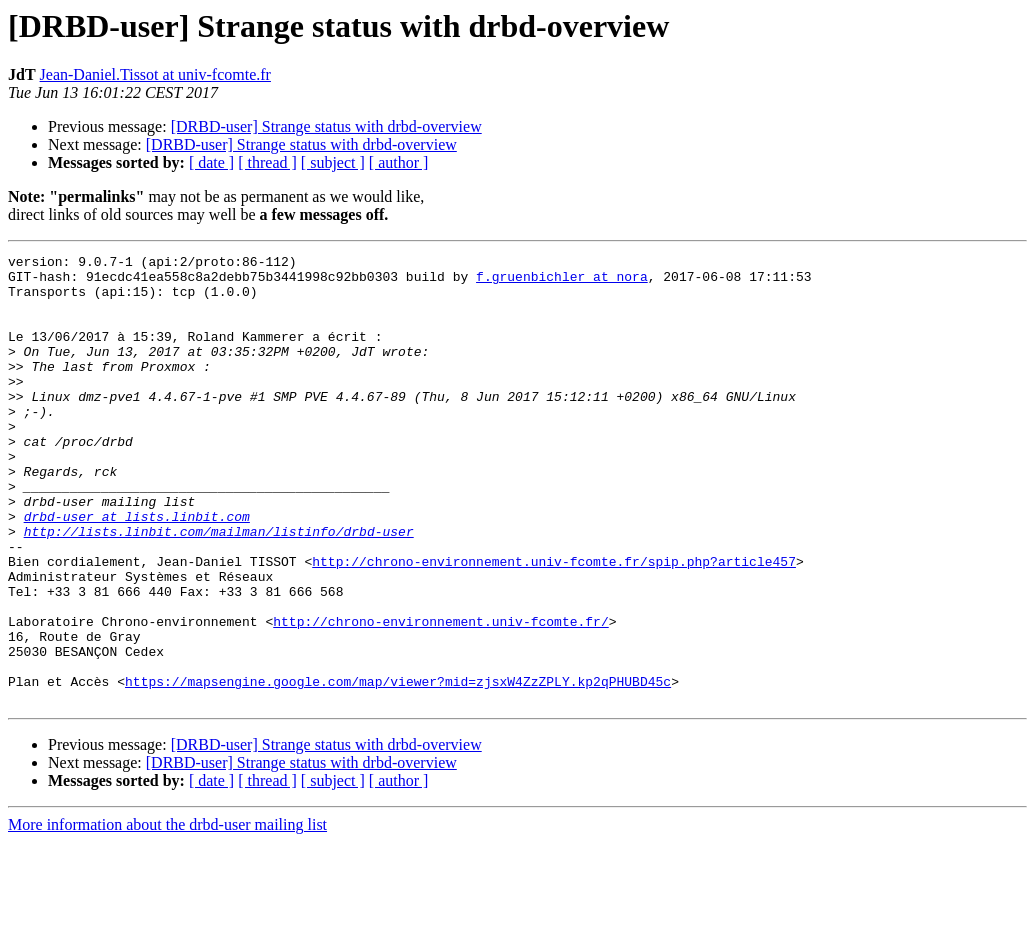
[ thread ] (267, 162)
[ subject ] (333, 162)
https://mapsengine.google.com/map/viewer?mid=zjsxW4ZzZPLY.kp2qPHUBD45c (398, 768)
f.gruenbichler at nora (562, 282)
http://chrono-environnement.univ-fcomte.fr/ (440, 696)
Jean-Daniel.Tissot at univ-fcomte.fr (155, 74)
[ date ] (211, 162)
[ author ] (399, 162)
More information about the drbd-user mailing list (167, 914)
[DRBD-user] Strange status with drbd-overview (326, 126)
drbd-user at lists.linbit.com (137, 570)
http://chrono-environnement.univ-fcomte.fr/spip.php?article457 (554, 624)
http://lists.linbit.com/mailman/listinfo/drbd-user (219, 588)
